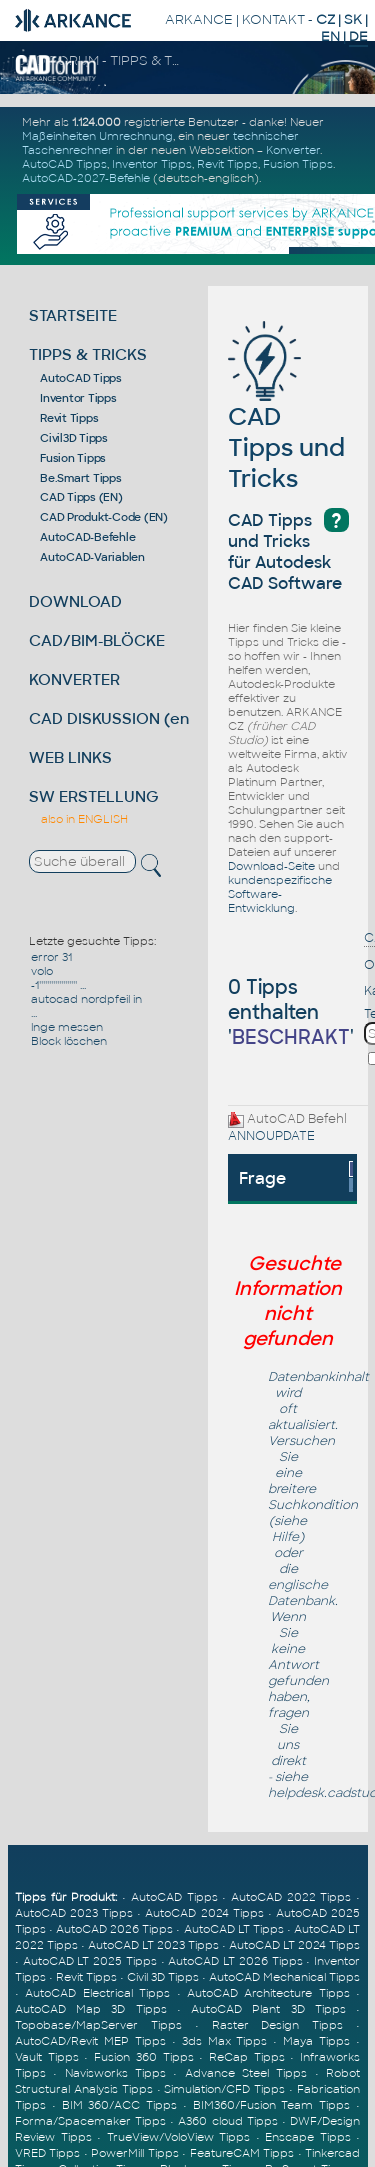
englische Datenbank (301, 1593)
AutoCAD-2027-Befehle (86, 178)
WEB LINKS (70, 757)
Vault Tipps (47, 2057)
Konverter (293, 150)
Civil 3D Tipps (163, 1977)
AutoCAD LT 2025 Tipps (90, 1961)
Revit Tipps (227, 164)
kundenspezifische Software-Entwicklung (280, 894)
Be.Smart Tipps (81, 478)
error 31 (51, 957)
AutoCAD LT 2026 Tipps (235, 1961)
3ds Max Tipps (225, 2041)
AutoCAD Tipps (64, 164)
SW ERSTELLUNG (94, 796)
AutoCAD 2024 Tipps (204, 1913)
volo (42, 971)
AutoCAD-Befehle (87, 537)
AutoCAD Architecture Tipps (268, 1993)
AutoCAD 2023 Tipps (74, 1913)
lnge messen (67, 1027)
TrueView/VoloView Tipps (179, 2137)
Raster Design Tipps (278, 2025)
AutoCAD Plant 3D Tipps (268, 2009)
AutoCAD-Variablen (92, 557)
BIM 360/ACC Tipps (120, 2105)
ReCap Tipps (247, 2057)
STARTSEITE (73, 315)
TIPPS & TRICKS (88, 354)
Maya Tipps (316, 2041)
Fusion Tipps (298, 164)
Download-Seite (271, 866)
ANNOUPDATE (271, 1136)
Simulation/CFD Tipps (224, 2089)
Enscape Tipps (308, 2137)
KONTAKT (273, 19)
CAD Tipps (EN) (81, 497)
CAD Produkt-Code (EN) (104, 517)
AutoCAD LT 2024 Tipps (294, 1945)
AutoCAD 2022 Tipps (291, 1897)
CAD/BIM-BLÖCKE (97, 640)
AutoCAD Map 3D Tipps (91, 2009)
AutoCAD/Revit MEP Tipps (90, 2041)
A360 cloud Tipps (227, 2121)
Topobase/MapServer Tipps (98, 2025)
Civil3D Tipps (74, 438)
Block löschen (69, 1041)
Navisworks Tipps (115, 2073)
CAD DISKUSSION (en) (112, 718)
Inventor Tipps (152, 164)
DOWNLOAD (75, 601)
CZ (325, 19)
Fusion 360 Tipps (143, 2057)
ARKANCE (199, 19)
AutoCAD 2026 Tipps (114, 1929)
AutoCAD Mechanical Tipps (284, 1977)
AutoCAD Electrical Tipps (97, 1993)
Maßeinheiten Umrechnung (97, 136)
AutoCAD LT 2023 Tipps (153, 1945)
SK (353, 19)
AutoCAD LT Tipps (234, 1929)
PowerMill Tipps (134, 2153)
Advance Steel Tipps (246, 2073)
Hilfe (285, 1537)
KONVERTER (74, 679)
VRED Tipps (47, 2153)
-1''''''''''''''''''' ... (58, 985)
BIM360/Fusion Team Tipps (272, 2105)
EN (330, 36)
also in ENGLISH (84, 819)
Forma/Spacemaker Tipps (90, 2121)
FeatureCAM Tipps (242, 2153)
